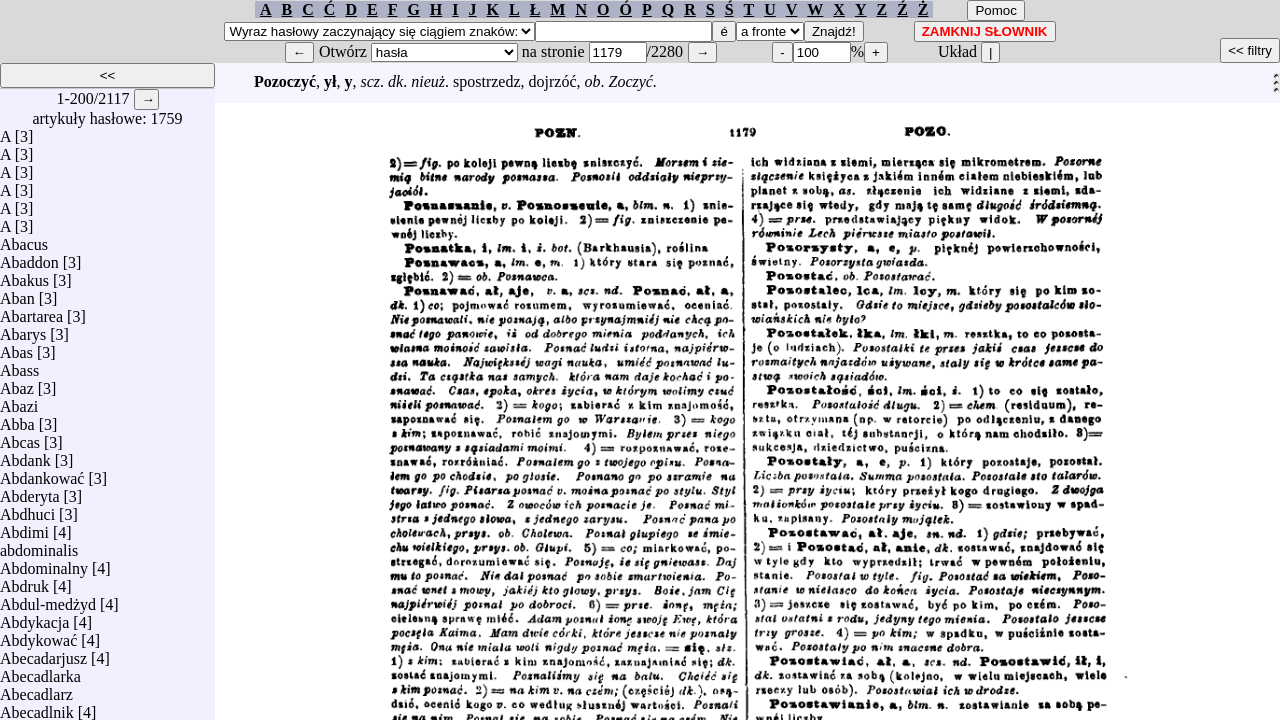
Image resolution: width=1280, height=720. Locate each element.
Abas (16, 347)
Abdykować (38, 635)
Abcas (20, 437)
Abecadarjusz (43, 653)
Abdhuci (27, 509)
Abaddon (29, 257)
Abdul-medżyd (48, 599)
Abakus (24, 275)
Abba (17, 419)
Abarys (23, 329)
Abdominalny (44, 563)
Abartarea (31, 311)
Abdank (25, 455)
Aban (17, 293)
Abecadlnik (37, 707)
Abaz (17, 383)
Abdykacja (34, 617)
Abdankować (42, 473)
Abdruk (24, 581)
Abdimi (24, 527)
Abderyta (30, 491)
